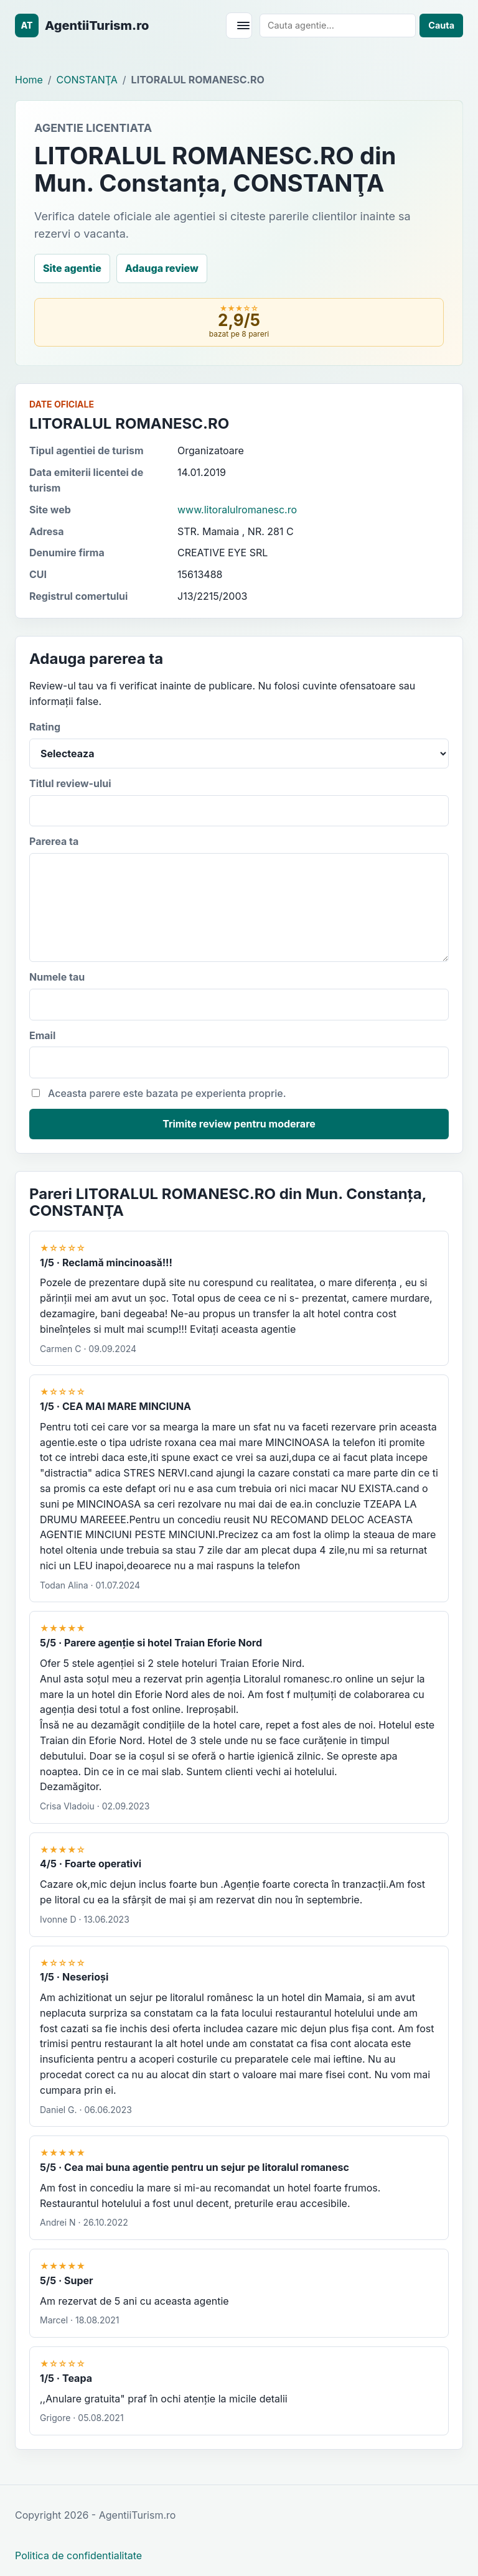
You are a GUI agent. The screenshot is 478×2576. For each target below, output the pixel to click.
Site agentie (72, 268)
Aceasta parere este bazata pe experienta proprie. (159, 1093)
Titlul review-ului (239, 802)
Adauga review (162, 268)
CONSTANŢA (87, 79)
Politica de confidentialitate (78, 2555)
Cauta (441, 25)
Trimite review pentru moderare (239, 1124)
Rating (239, 744)
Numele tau (239, 995)
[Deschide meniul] (239, 25)
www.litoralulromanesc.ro (237, 509)
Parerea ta (239, 898)
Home (29, 79)
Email (239, 1054)
